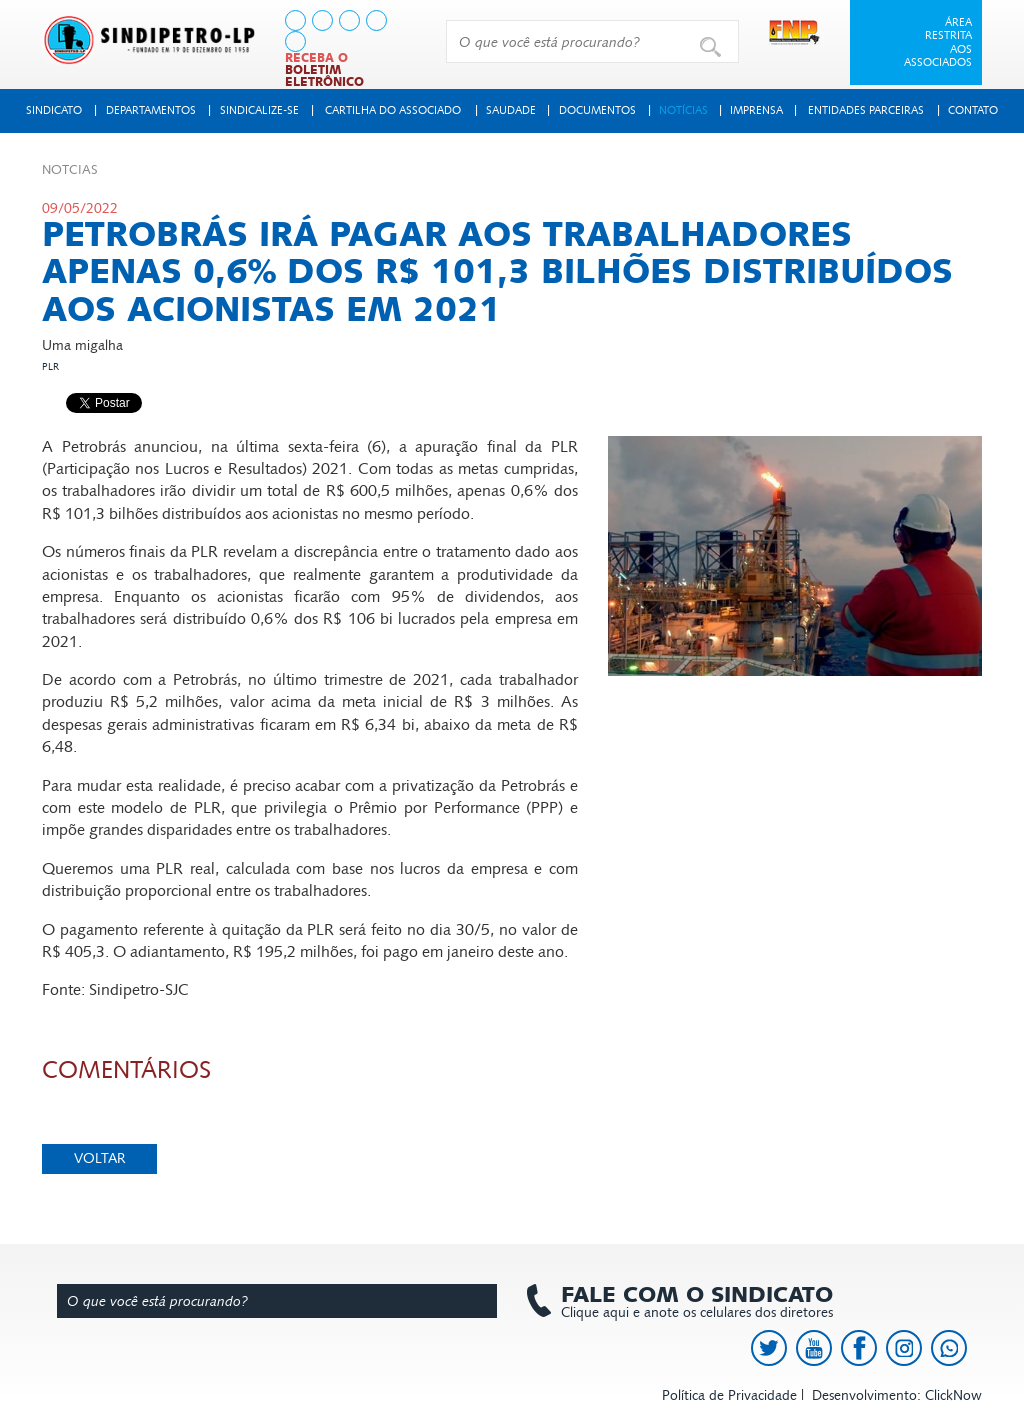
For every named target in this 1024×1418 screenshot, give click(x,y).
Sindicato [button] (54, 110)
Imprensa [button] (756, 110)
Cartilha (393, 110)
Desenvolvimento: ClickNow (897, 1395)
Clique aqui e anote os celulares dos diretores (687, 1302)
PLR (50, 367)
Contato (973, 110)
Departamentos (151, 110)
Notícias (683, 110)
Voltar (100, 1158)
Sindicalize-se (259, 110)
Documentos (597, 110)
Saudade (511, 110)
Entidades (866, 110)
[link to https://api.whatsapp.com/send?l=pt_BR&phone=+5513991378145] (295, 41)
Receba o (324, 70)
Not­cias (70, 170)
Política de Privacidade (729, 1395)
